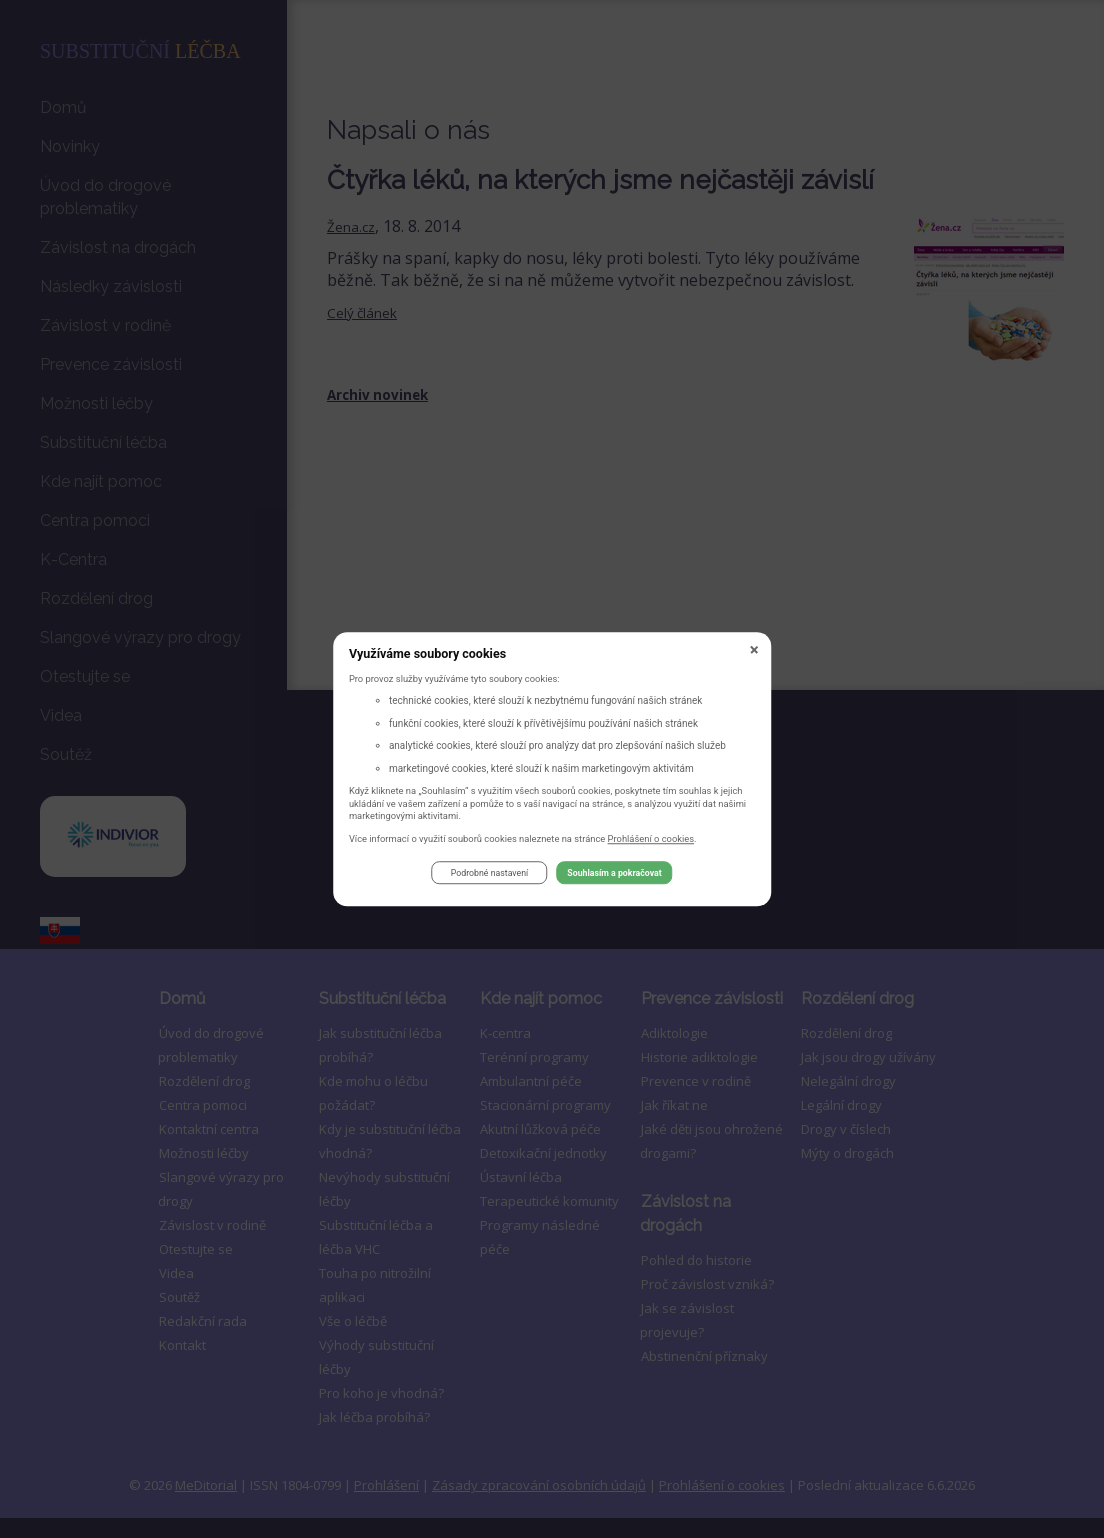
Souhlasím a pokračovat (614, 876)
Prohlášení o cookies (651, 841)
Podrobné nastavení (489, 876)
